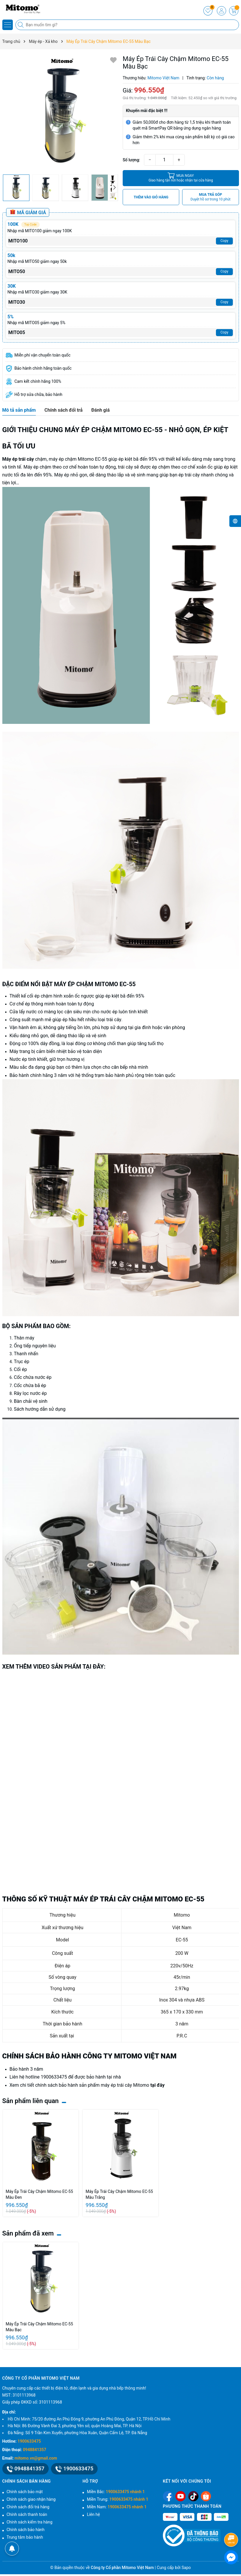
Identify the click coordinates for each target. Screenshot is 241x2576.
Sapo (186, 2567)
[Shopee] (206, 2496)
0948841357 (34, 2449)
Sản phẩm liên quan (30, 2101)
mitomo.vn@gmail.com (36, 2458)
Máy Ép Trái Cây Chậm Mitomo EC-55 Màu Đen (39, 2194)
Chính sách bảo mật (25, 2491)
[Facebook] (168, 2496)
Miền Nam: (117, 2507)
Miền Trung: (117, 2499)
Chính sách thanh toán (27, 2514)
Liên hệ (93, 2514)
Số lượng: (131, 160)
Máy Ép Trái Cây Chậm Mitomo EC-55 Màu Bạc (39, 2327)
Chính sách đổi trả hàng (28, 2507)
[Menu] (7, 25)
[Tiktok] (193, 2496)
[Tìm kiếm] (21, 25)
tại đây (157, 2085)
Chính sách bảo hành (26, 2529)
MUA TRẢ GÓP (211, 197)
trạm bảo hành (109, 1075)
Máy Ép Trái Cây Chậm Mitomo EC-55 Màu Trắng (119, 2194)
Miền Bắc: (116, 2491)
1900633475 (54, 2077)
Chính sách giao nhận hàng (31, 2499)
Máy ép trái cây (18, 459)
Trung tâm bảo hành (25, 2537)
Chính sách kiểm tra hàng (29, 2522)
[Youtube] (180, 2496)
